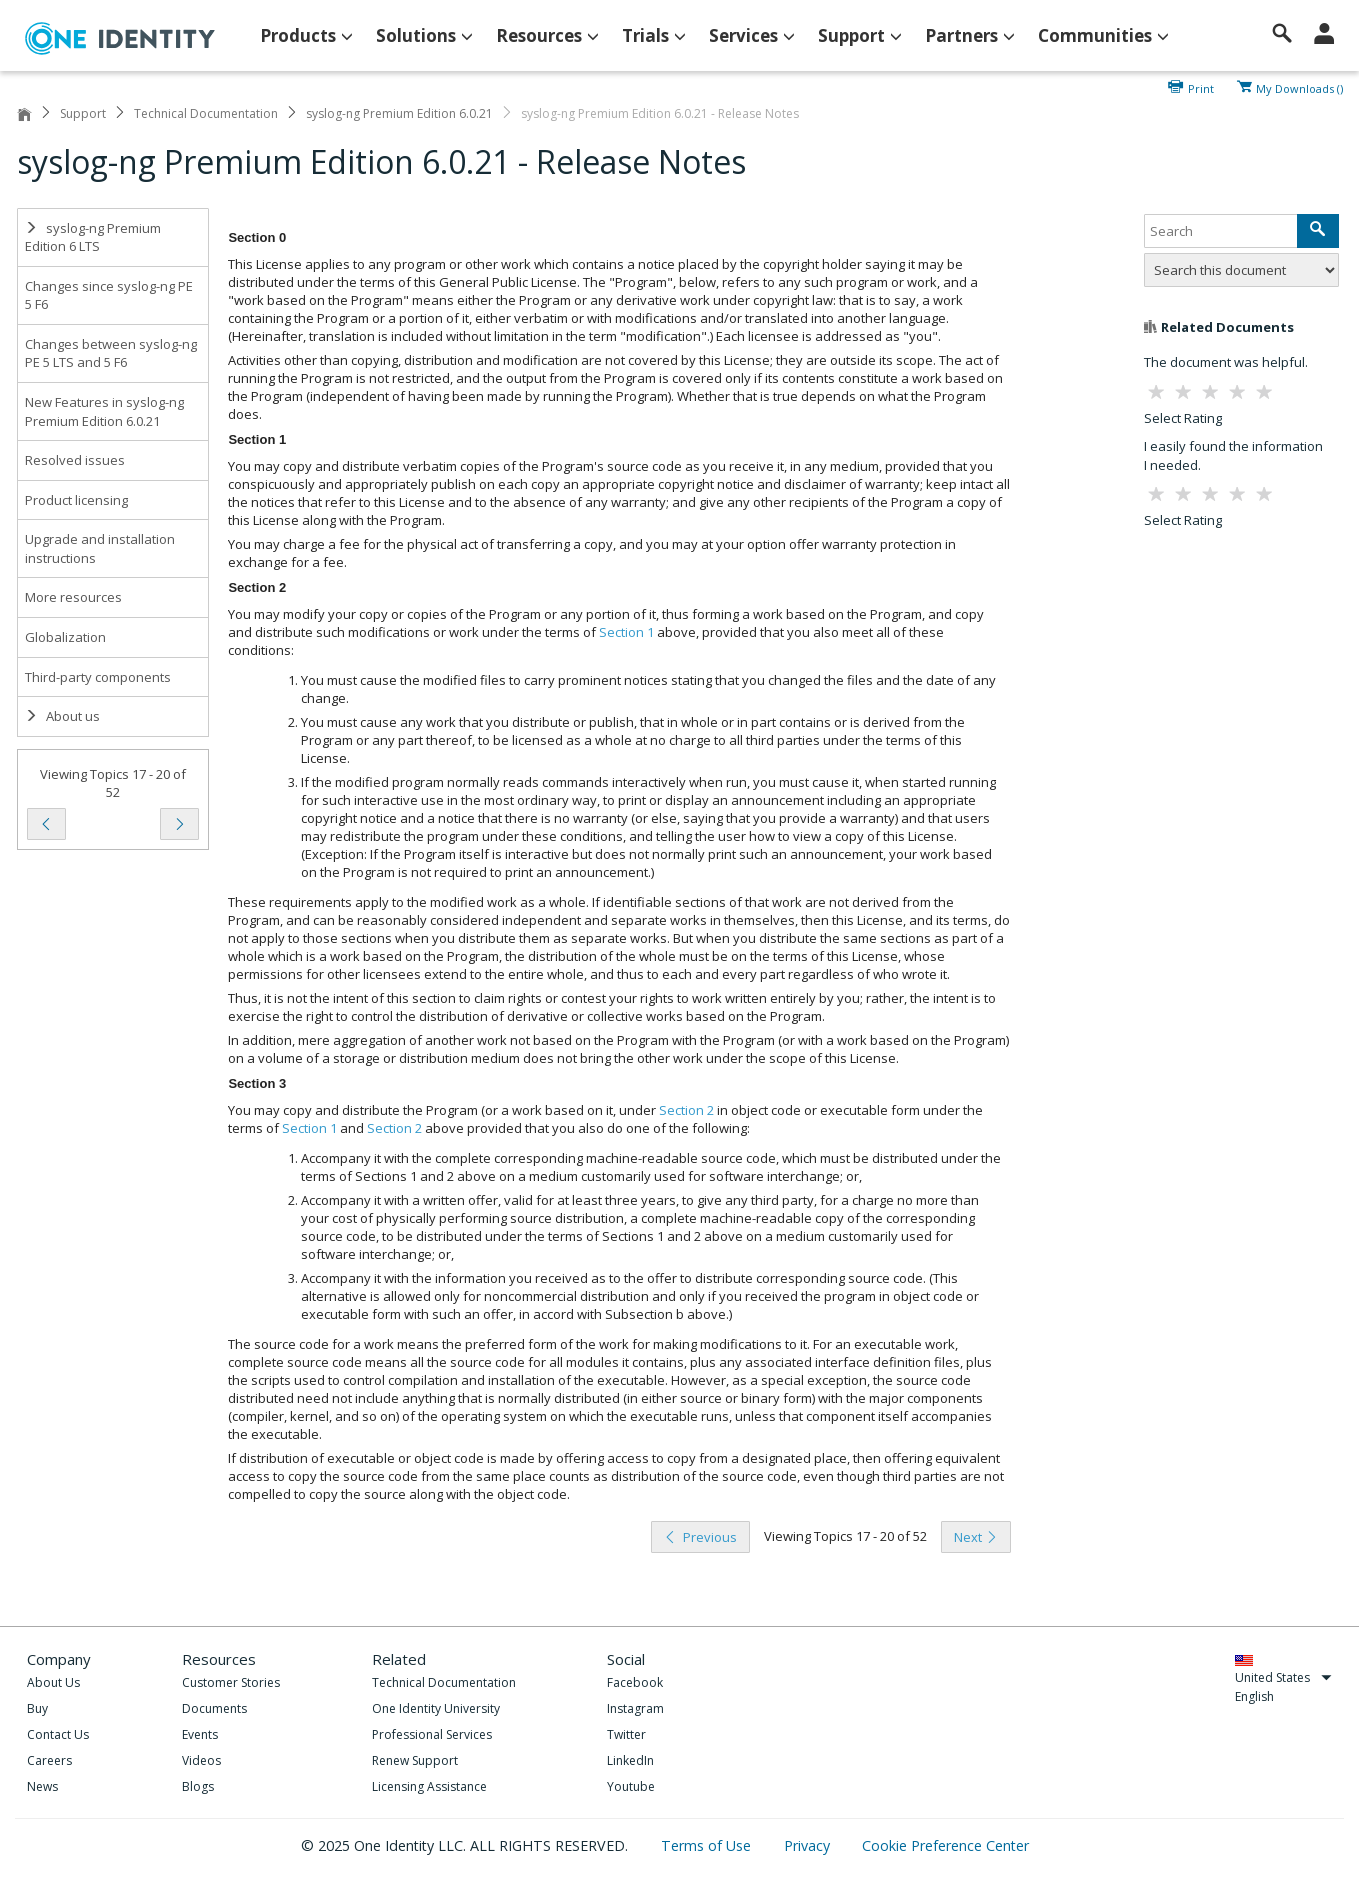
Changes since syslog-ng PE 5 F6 (109, 295)
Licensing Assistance (429, 1786)
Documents (214, 1708)
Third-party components (98, 677)
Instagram (635, 1708)
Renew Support (415, 1760)
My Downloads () (1299, 87)
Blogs (198, 1786)
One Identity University (436, 1708)
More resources (73, 597)
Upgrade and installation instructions (100, 548)
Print (1201, 87)
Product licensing (76, 500)
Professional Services (432, 1734)
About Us (53, 1682)
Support (83, 113)
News (42, 1786)
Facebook (635, 1682)
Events (200, 1734)
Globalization (65, 637)
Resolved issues (75, 460)
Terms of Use (708, 1845)
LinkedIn (630, 1760)
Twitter (626, 1734)
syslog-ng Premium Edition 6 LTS (93, 237)
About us (62, 716)
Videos (201, 1760)
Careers (49, 1760)
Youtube (631, 1786)
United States (1283, 1677)
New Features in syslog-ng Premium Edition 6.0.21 (104, 411)
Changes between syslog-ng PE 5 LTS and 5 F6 (111, 353)
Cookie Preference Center (945, 1845)
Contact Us (58, 1734)
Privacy (809, 1845)
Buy (37, 1708)
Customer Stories (231, 1682)
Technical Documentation (206, 113)
